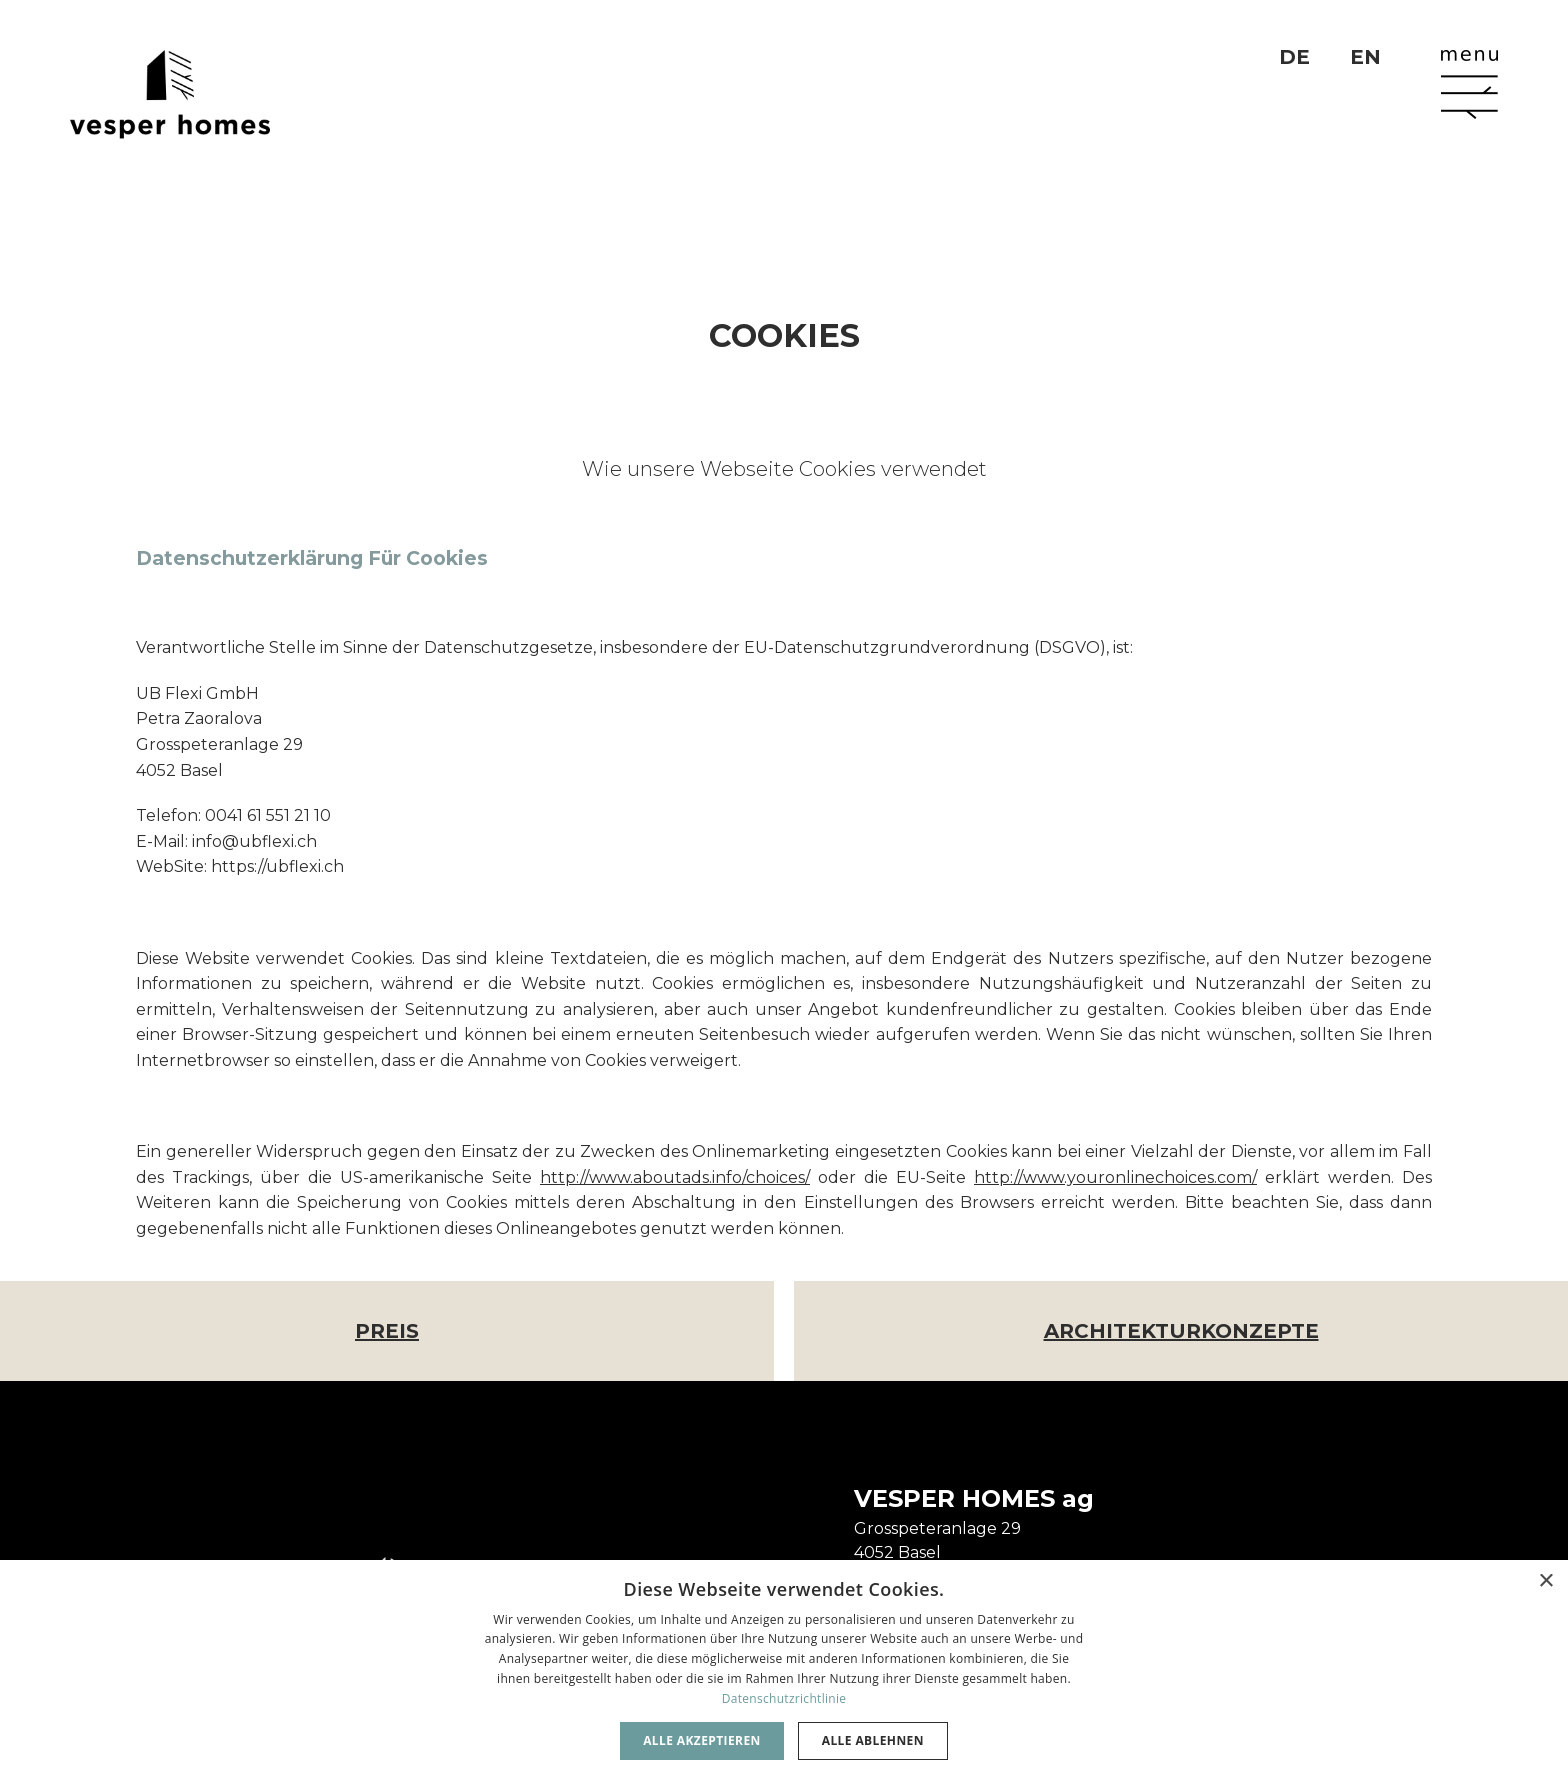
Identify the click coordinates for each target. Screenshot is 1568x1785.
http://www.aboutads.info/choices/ (675, 1177)
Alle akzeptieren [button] (702, 1740)
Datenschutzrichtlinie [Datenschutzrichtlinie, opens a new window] (784, 1698)
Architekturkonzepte (1181, 1331)
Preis (387, 1331)
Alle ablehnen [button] (873, 1740)
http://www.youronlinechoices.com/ (1115, 1177)
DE (1294, 57)
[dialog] (784, 1672)
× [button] (1545, 1581)
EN (1365, 57)
